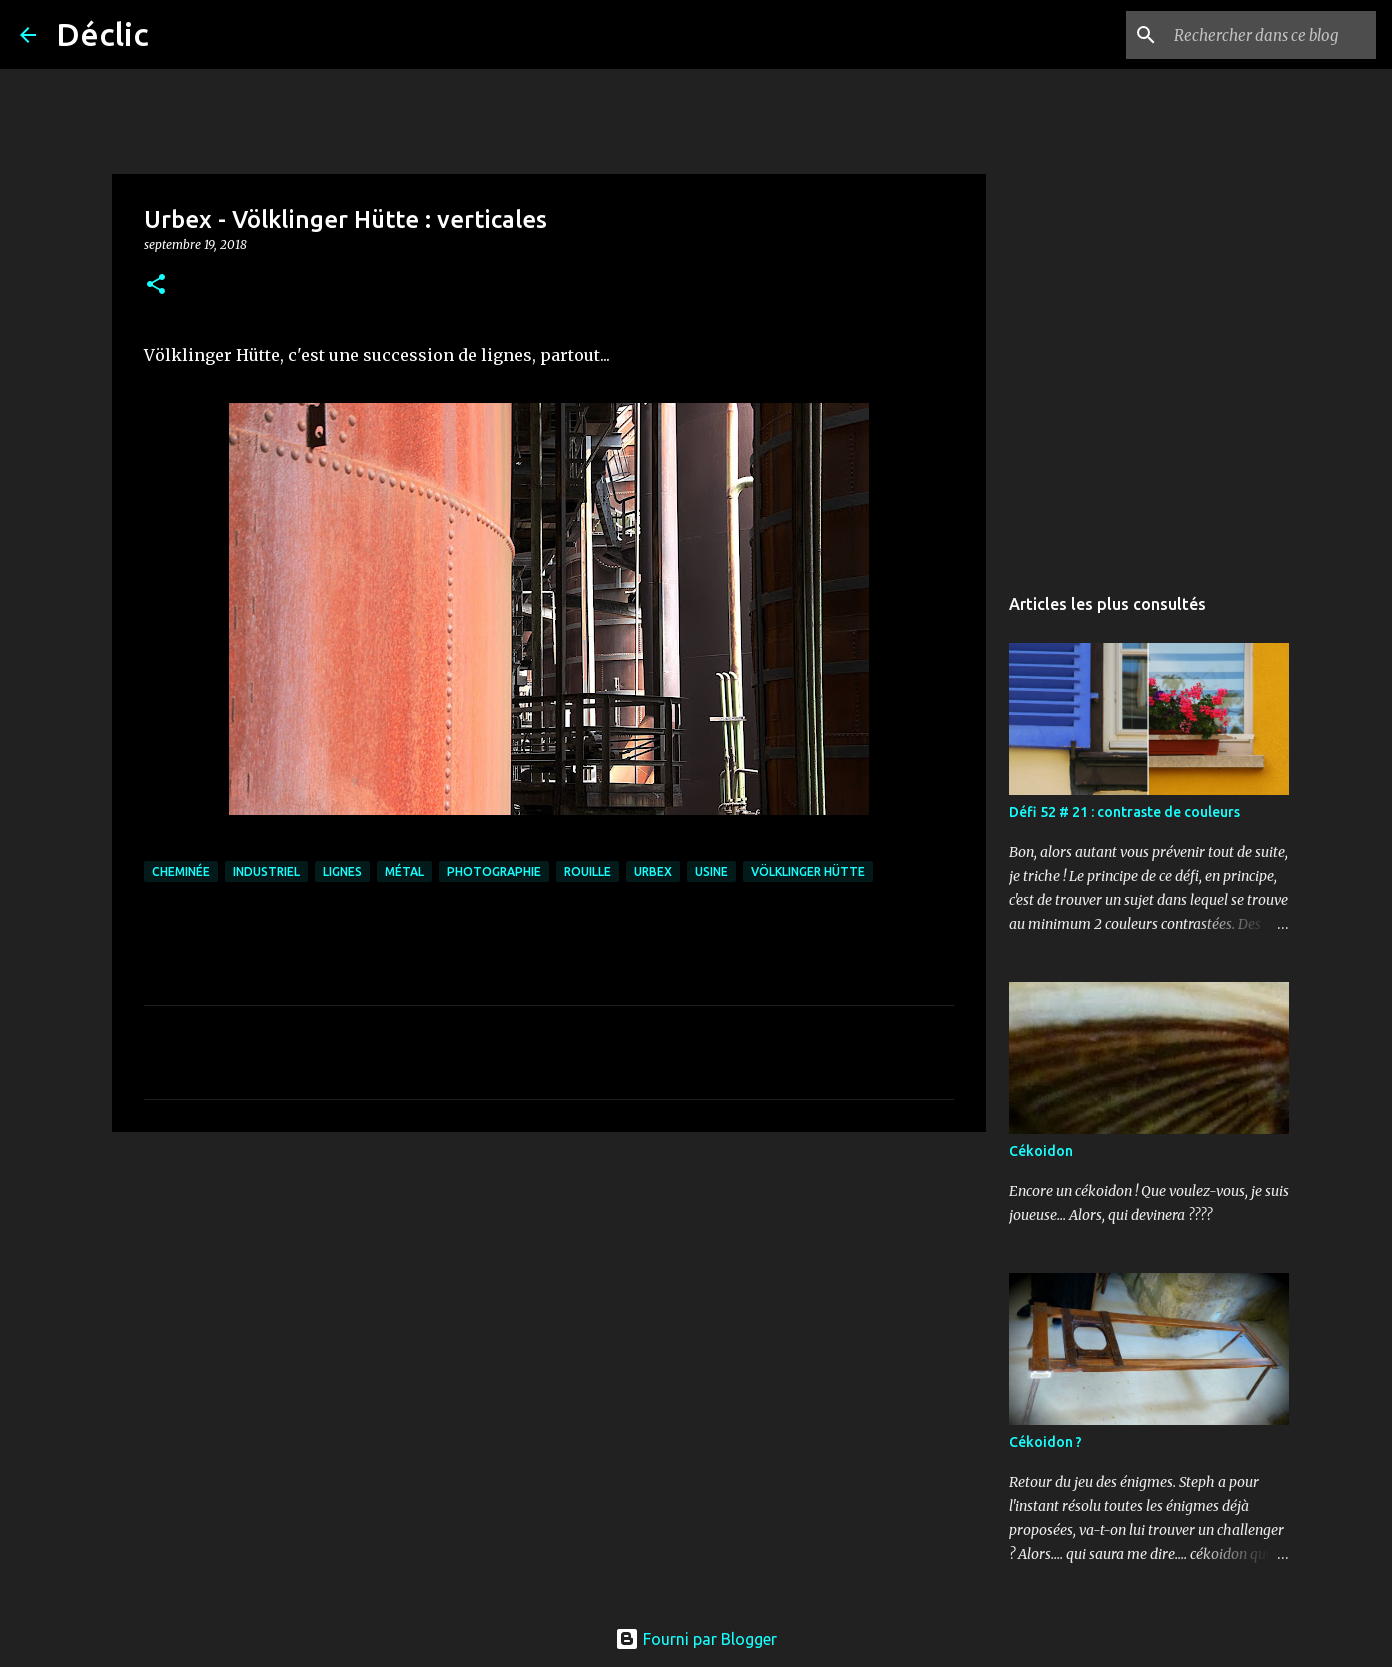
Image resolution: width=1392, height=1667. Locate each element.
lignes (342, 871)
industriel (266, 871)
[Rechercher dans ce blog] (1271, 35)
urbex (653, 871)
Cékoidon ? (1045, 1442)
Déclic (102, 34)
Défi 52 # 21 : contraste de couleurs (1124, 812)
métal (404, 871)
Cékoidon (1041, 1151)
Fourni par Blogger (696, 1639)
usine (711, 871)
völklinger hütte (808, 871)
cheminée (181, 871)
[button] (156, 285)
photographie (494, 871)
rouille (587, 871)
